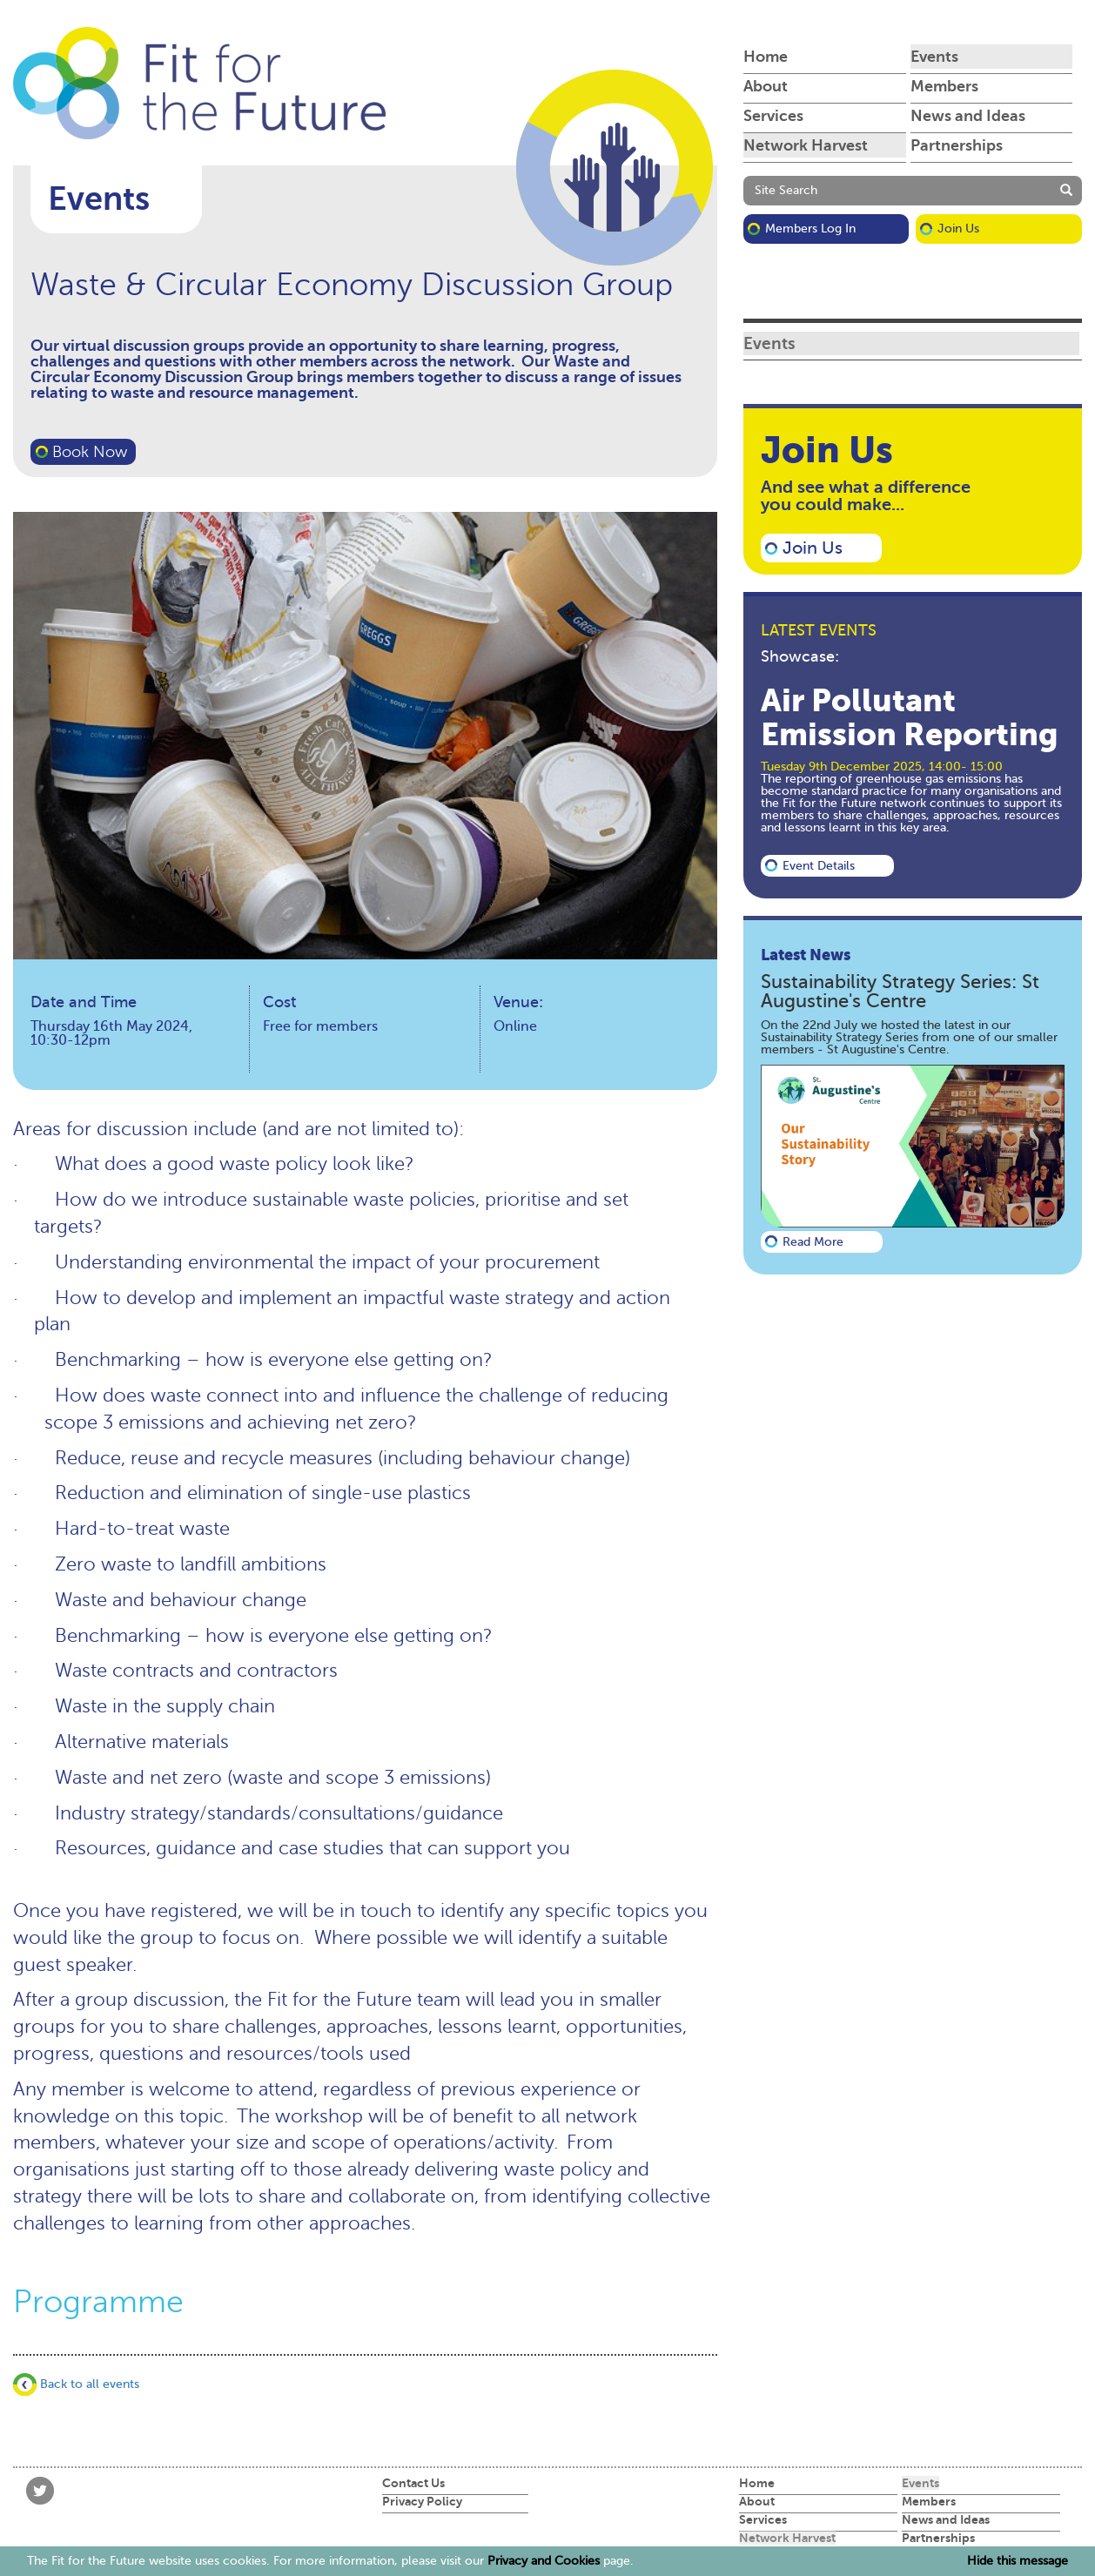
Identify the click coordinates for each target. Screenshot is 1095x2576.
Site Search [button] (786, 190)
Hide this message (1017, 2561)
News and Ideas (967, 115)
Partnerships (956, 145)
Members (944, 86)
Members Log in (810, 228)
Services (773, 115)
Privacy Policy (422, 2501)
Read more (813, 1241)
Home (765, 56)
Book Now (89, 452)
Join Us (958, 228)
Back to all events (76, 2384)
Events (934, 56)
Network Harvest (805, 145)
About (765, 86)
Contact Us (413, 2483)
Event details (819, 865)
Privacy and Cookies (543, 2560)
